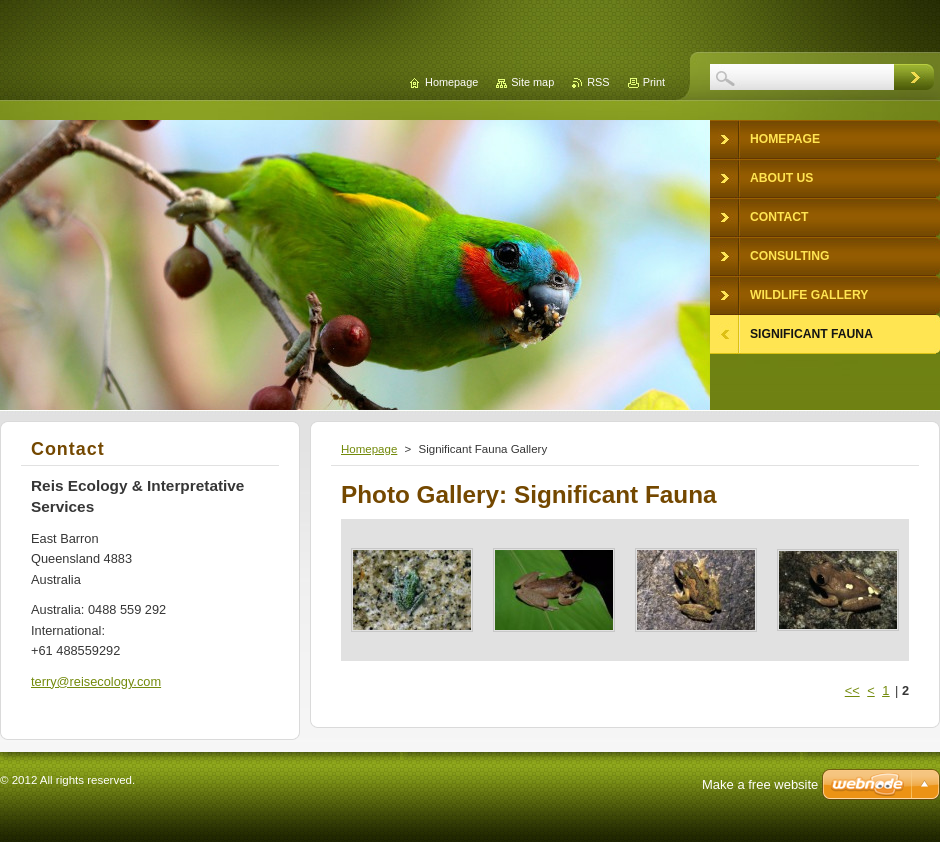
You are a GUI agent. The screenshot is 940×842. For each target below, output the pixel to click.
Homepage (369, 449)
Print (654, 82)
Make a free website (760, 784)
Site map (532, 82)
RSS (598, 82)
